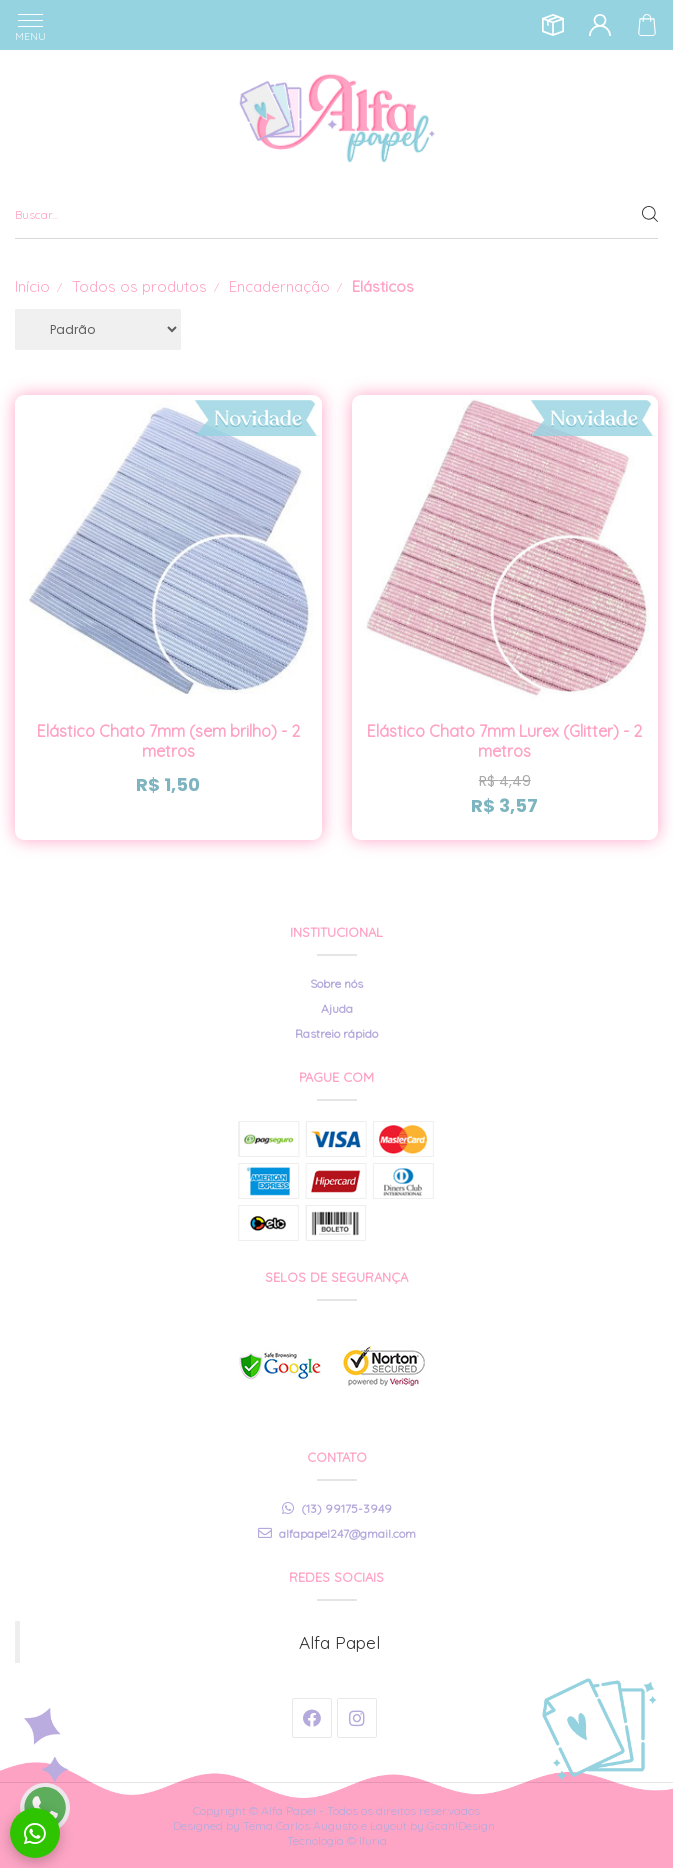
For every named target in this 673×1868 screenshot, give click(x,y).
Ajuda (337, 1008)
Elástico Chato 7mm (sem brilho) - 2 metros (168, 741)
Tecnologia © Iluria (337, 1840)
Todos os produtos (139, 286)
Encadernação (279, 286)
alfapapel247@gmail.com (337, 1533)
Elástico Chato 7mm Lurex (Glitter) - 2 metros (504, 741)
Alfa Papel (339, 1642)
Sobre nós (336, 983)
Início (32, 286)
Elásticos (383, 286)
